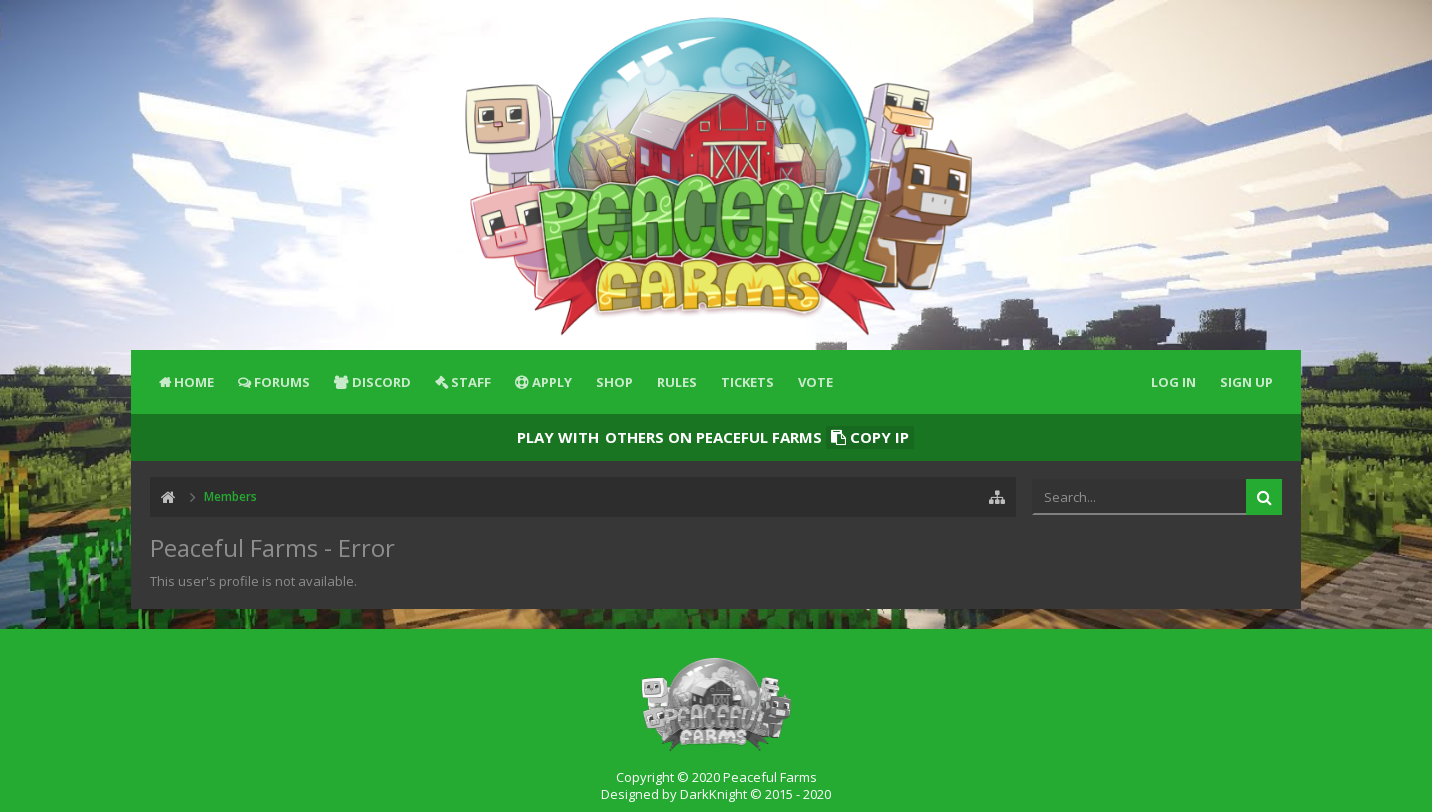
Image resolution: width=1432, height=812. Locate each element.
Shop (614, 382)
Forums (282, 382)
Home (194, 382)
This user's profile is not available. (253, 581)
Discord (381, 382)
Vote (815, 382)
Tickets (747, 382)
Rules (677, 382)
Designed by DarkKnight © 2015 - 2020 (716, 794)
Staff (471, 382)
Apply (552, 382)
